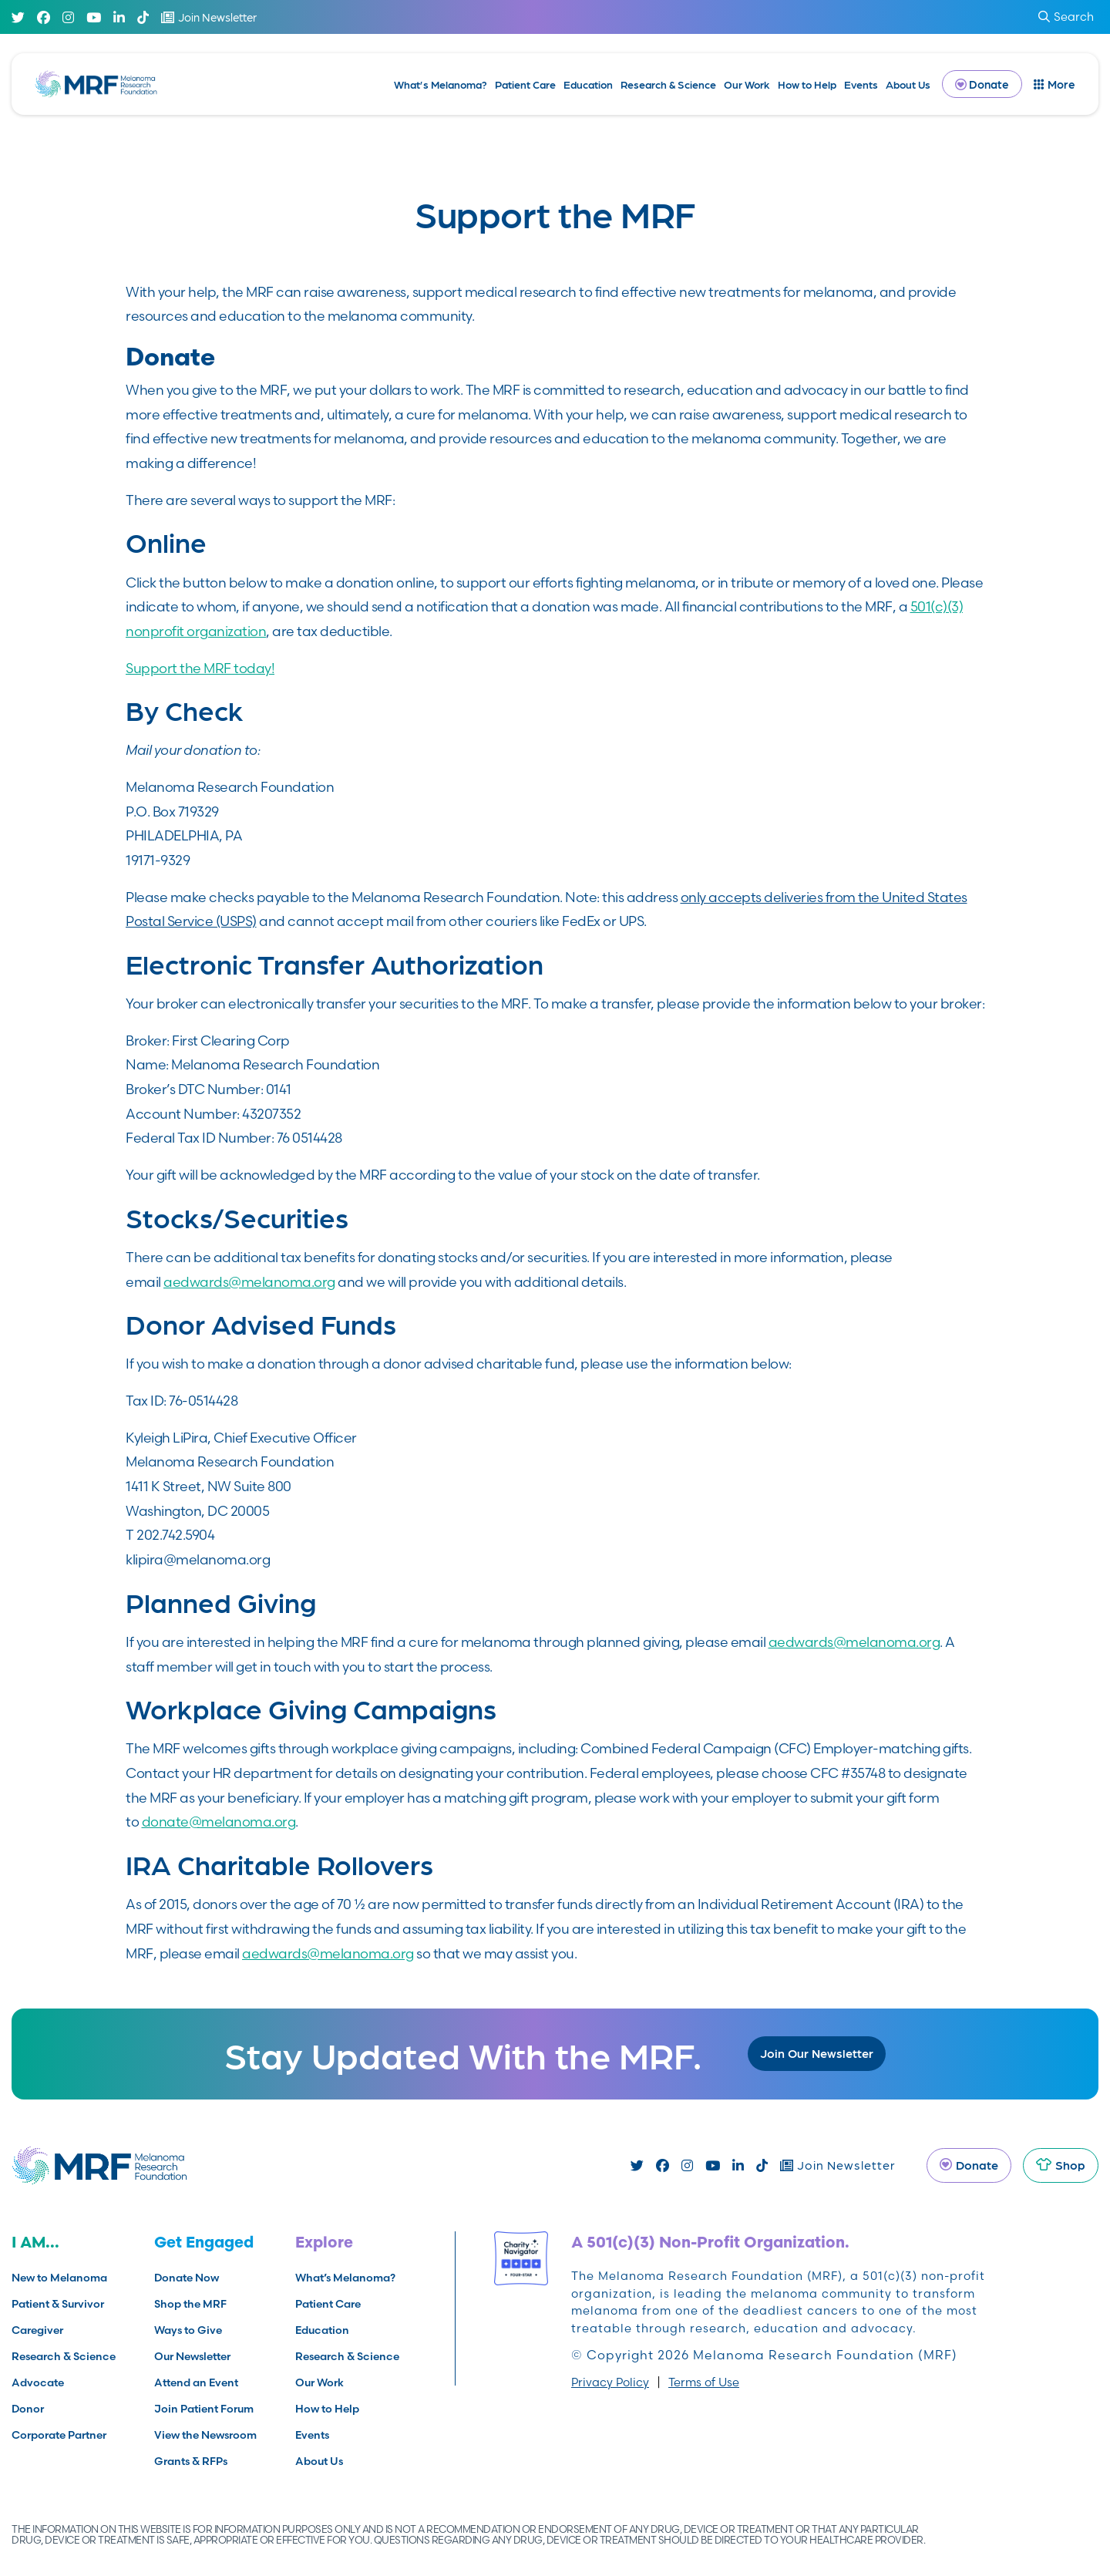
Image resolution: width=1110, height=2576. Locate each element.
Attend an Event (196, 2382)
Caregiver (37, 2330)
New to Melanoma (59, 2278)
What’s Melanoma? (440, 84)
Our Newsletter (192, 2356)
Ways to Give (188, 2330)
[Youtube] (93, 17)
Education (588, 84)
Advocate (38, 2382)
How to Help (807, 84)
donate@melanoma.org (219, 1821)
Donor (28, 2409)
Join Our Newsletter (816, 2053)
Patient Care (525, 84)
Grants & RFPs (190, 2461)
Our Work (747, 84)
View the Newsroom (205, 2435)
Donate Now (186, 2278)
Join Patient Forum (204, 2409)
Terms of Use (703, 2382)
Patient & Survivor (58, 2304)
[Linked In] (119, 17)
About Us (908, 84)
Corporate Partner (59, 2435)
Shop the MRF (190, 2304)
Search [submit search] (1066, 16)
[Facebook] (43, 17)
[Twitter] (18, 17)
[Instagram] (68, 17)
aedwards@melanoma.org (249, 1282)
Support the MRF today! (200, 668)
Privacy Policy (610, 2382)
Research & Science (668, 84)
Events (861, 84)
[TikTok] (143, 17)
